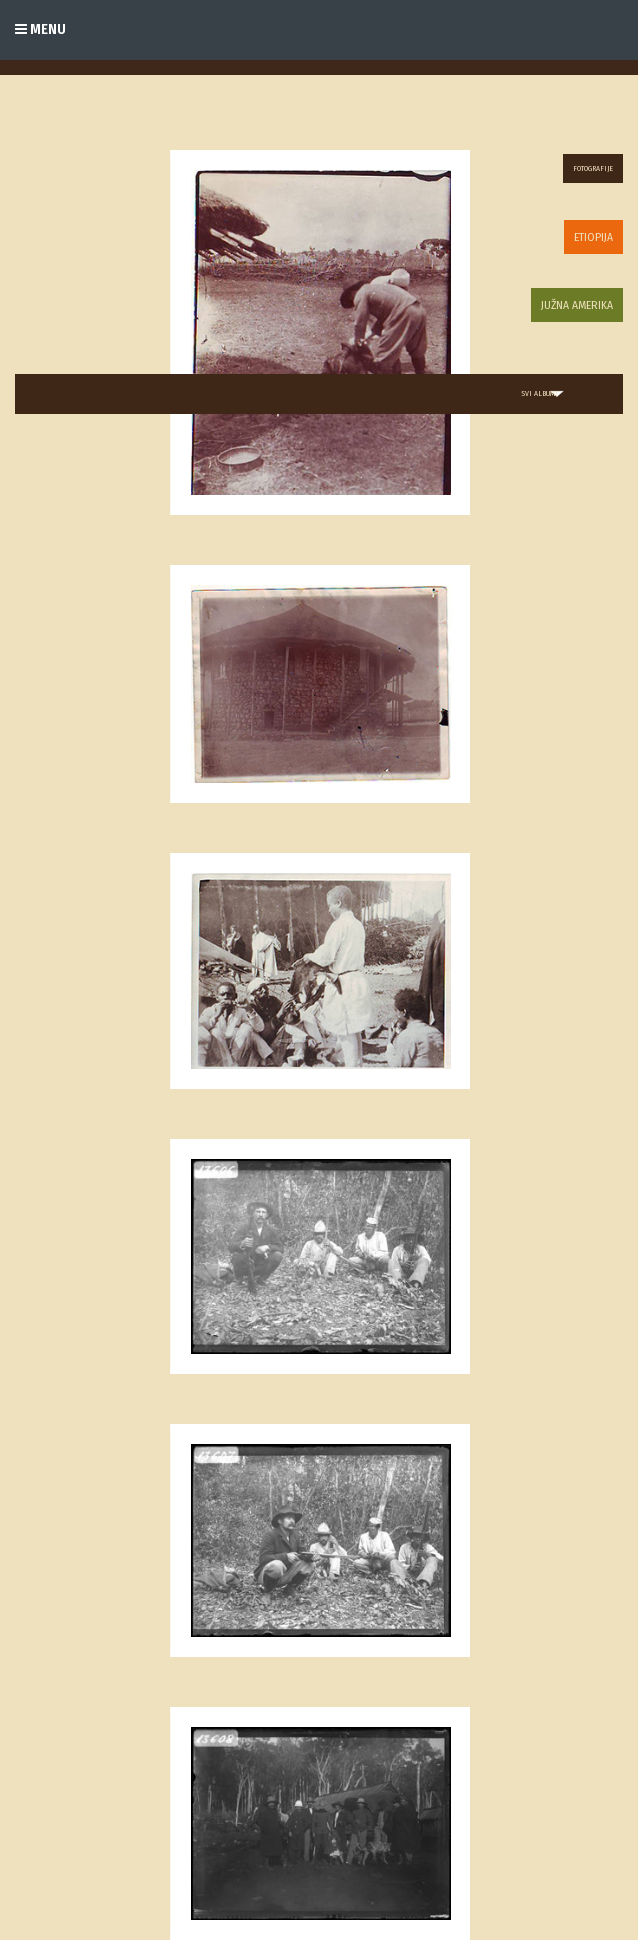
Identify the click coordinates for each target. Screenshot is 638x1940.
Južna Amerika (577, 305)
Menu (40, 29)
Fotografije (593, 168)
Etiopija (593, 237)
